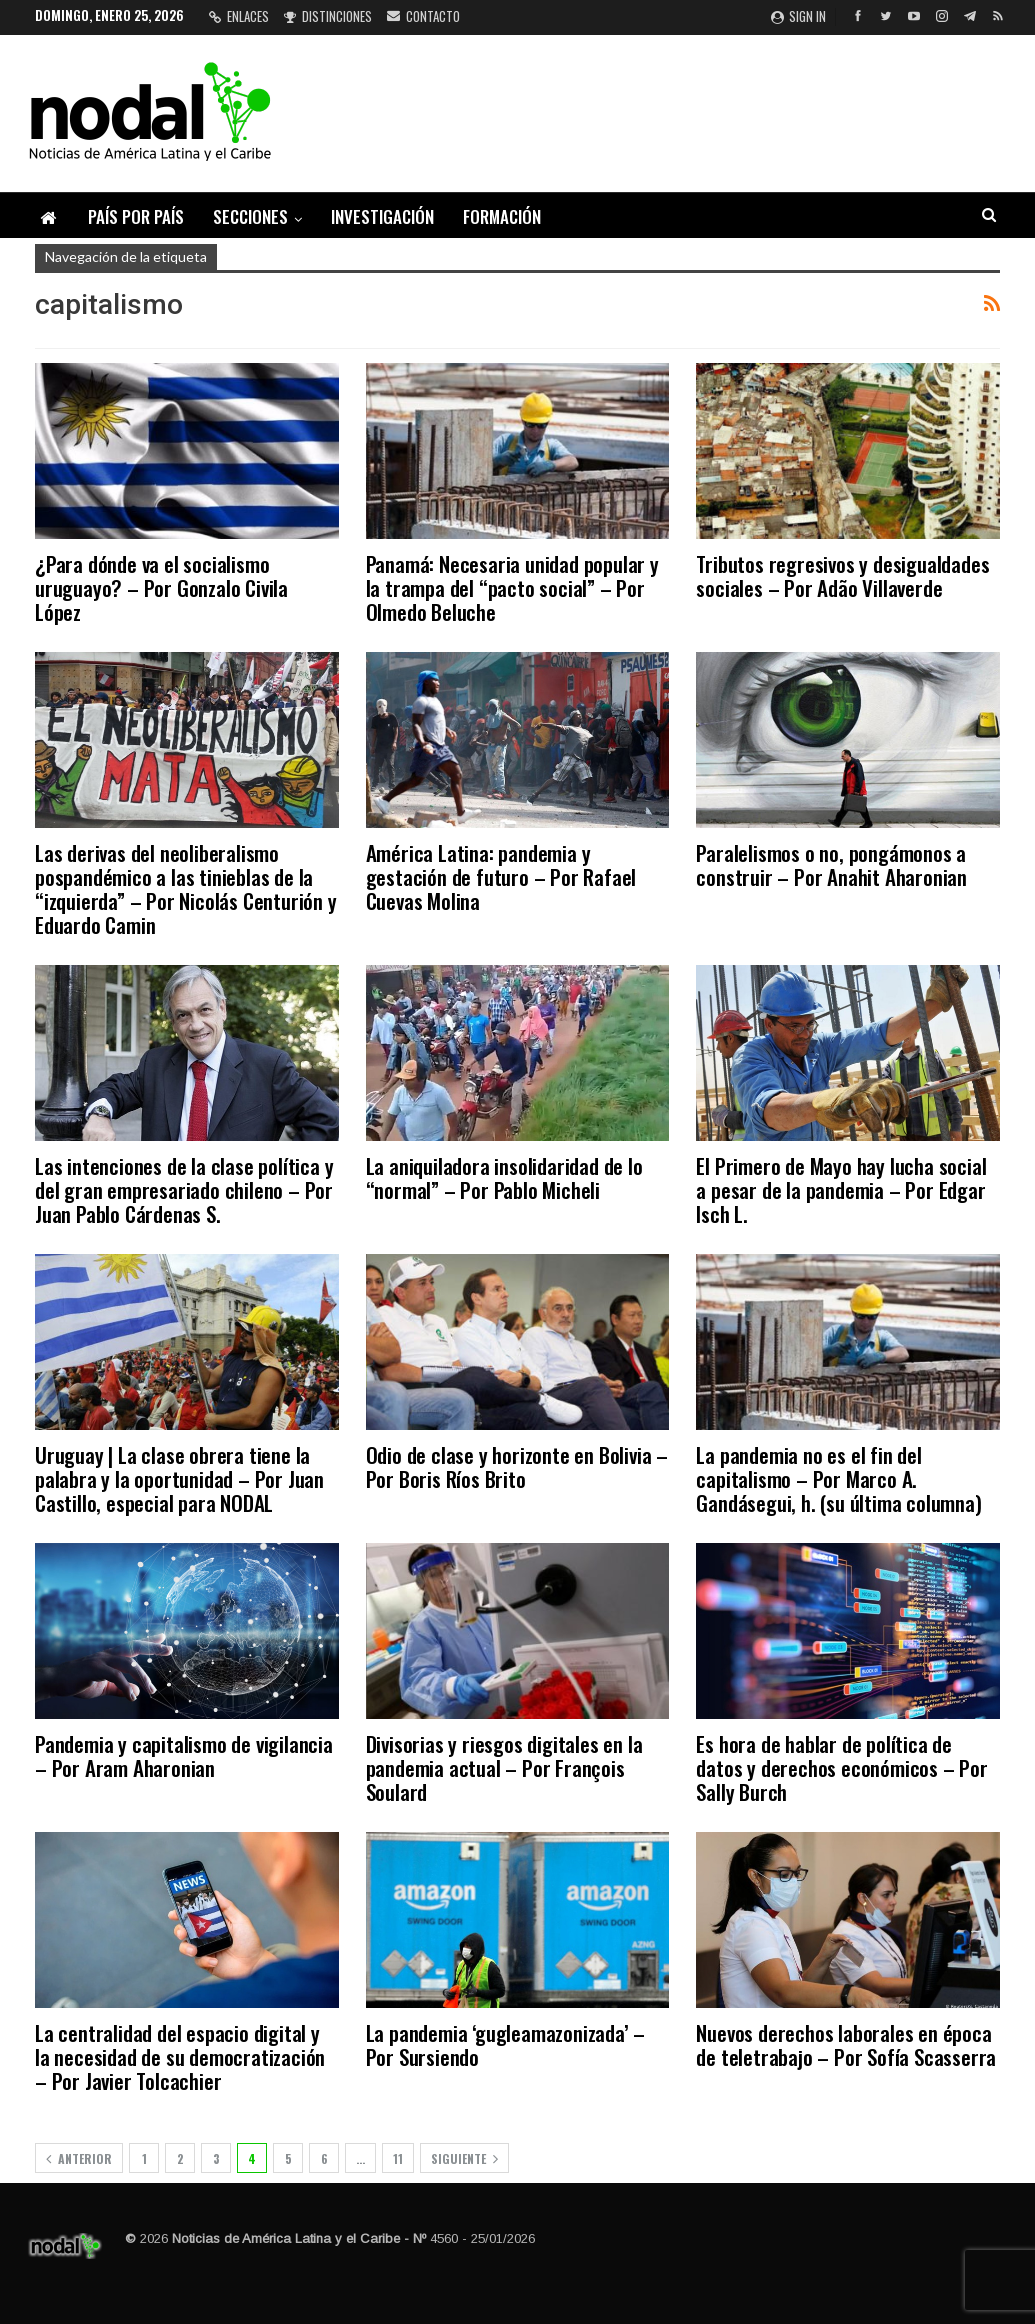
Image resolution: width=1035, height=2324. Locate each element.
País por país (136, 216)
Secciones (250, 216)
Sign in (798, 16)
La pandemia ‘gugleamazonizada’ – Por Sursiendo (506, 2044)
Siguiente (464, 2158)
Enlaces (239, 16)
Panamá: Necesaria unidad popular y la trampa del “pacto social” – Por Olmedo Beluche (512, 587)
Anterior (79, 2158)
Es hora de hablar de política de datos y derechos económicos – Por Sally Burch (841, 1767)
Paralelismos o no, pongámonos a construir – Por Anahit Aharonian (831, 864)
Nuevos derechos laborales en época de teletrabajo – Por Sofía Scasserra (846, 2044)
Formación (502, 216)
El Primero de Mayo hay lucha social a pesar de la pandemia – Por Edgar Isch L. (841, 1189)
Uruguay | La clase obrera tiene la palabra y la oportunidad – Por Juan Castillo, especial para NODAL (179, 1478)
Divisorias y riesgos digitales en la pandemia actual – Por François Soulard (504, 1767)
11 (398, 2158)
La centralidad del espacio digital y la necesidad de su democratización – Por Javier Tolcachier (180, 2056)
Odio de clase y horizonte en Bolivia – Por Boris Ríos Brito (517, 1466)
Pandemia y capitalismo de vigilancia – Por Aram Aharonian (184, 1755)
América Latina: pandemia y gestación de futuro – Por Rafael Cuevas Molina (501, 876)
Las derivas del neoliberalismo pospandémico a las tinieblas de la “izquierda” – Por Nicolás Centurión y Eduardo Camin (186, 888)
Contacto (423, 16)
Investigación (382, 216)
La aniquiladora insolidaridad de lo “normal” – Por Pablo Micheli (504, 1177)
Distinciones (328, 16)
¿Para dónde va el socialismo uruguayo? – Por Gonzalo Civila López (161, 587)
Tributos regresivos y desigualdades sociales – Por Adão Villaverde (842, 575)
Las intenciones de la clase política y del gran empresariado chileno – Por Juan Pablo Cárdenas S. (184, 1189)
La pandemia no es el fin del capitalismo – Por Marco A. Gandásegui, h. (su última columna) (838, 1478)
